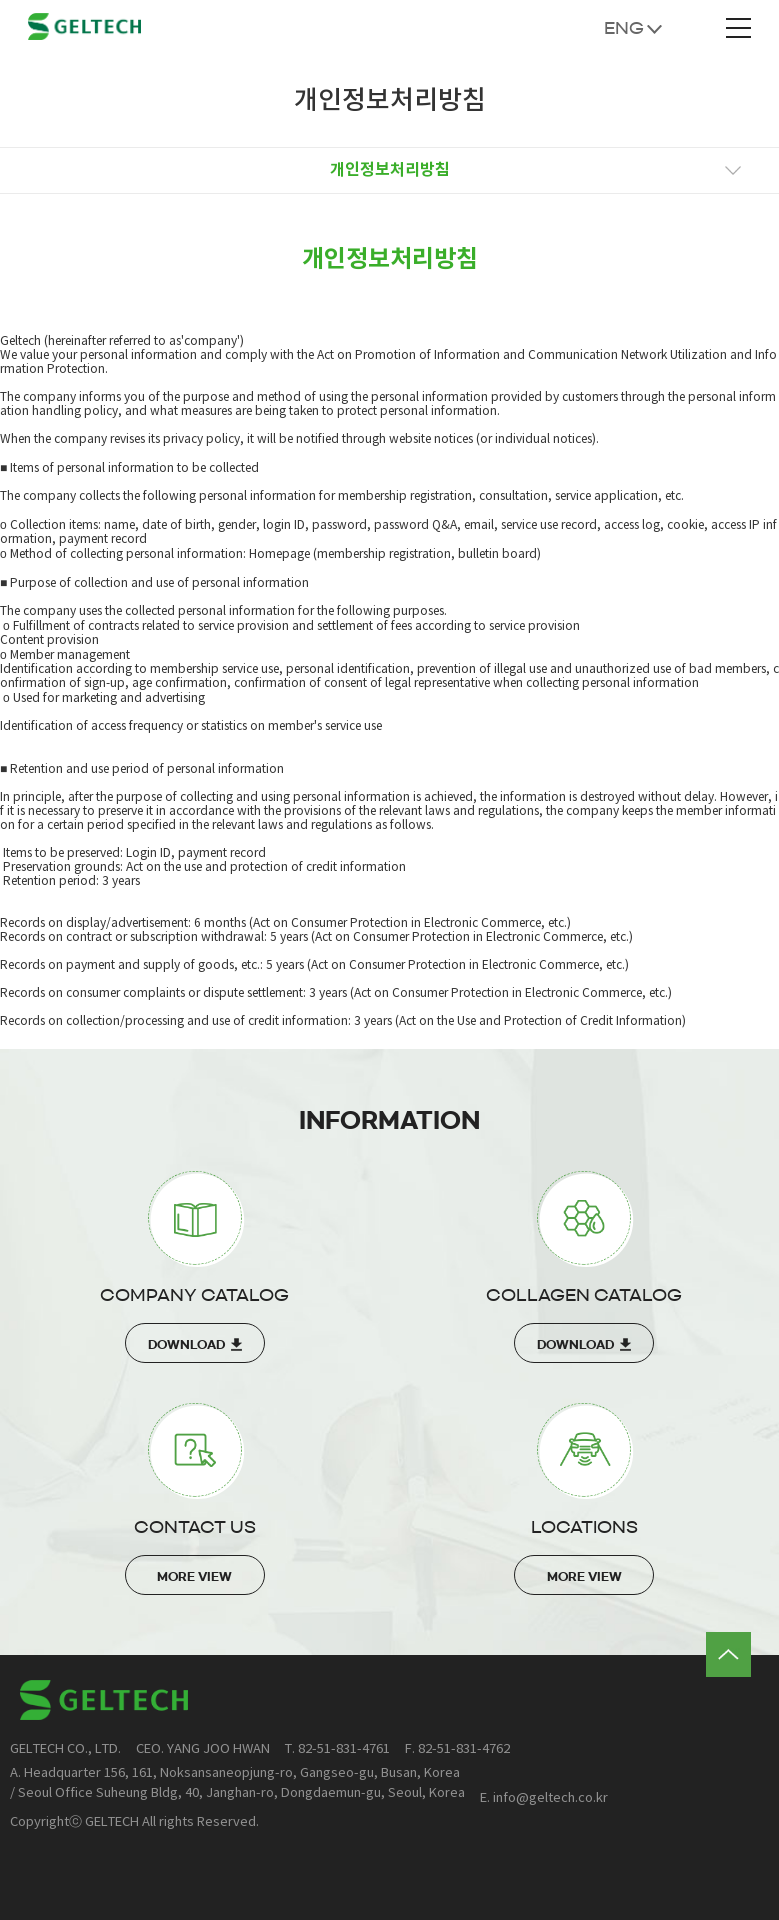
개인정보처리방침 (390, 170)
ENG (624, 28)
